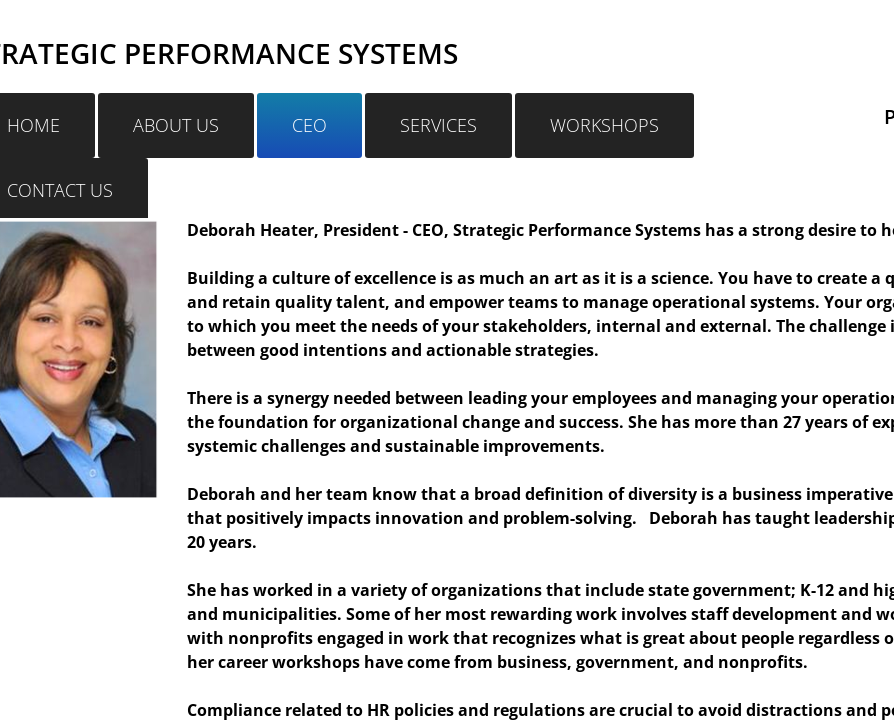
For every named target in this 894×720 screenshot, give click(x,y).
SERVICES (438, 125)
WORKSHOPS (604, 125)
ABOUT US (176, 125)
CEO (309, 125)
